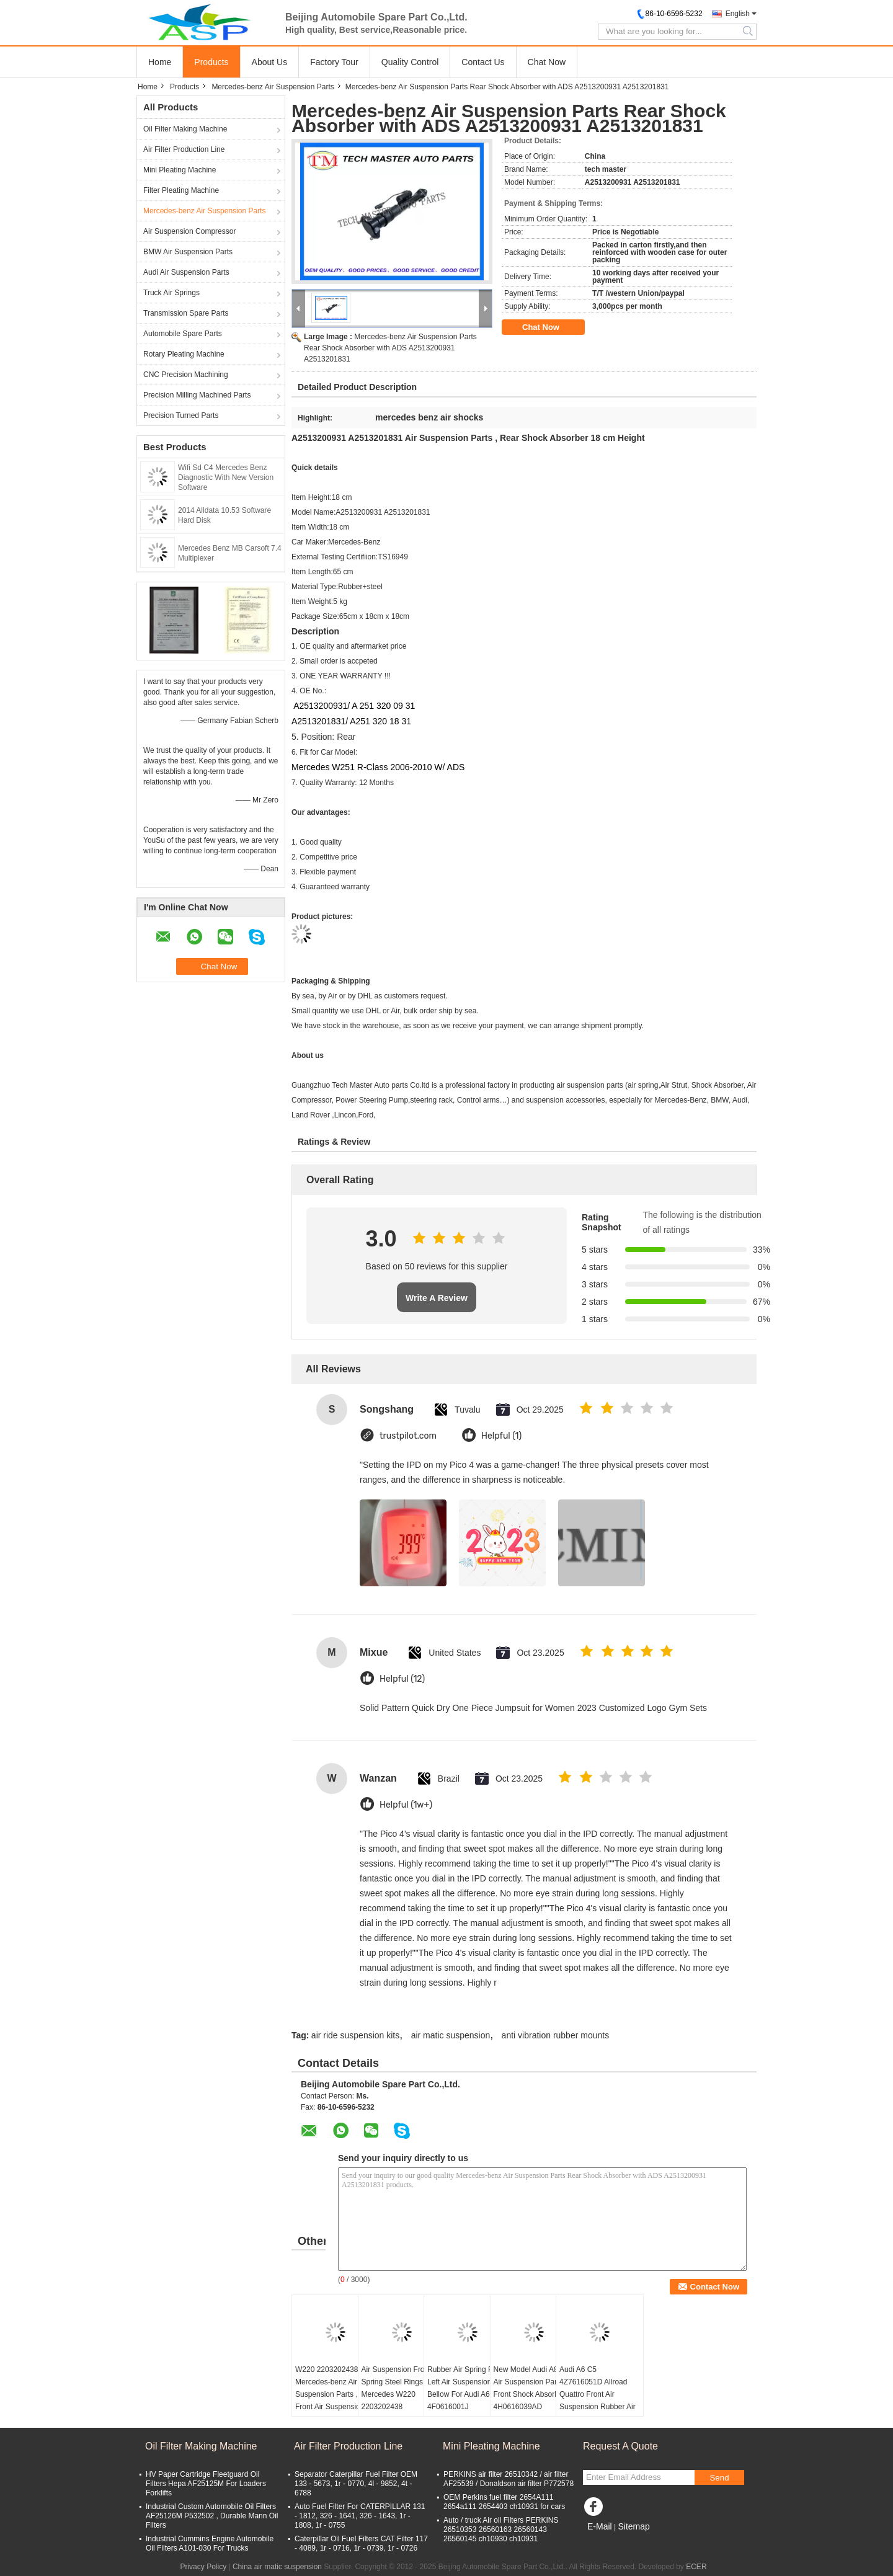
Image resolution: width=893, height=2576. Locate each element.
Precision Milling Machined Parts (197, 395)
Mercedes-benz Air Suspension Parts (272, 86)
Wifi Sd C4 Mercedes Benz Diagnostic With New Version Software (225, 477)
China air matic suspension (277, 2566)
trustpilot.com (408, 1436)
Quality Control (410, 62)
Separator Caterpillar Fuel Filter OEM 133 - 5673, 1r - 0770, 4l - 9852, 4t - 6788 (356, 2483)
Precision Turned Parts (180, 415)
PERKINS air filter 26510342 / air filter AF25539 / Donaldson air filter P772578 (508, 2479)
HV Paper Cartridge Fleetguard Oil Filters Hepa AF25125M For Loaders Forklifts (206, 2483)
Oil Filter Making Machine (185, 129)
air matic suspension (451, 2035)
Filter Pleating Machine (181, 190)
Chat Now (547, 62)
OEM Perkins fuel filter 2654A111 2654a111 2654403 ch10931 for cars (504, 2502)
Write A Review (437, 1298)
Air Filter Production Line (183, 149)
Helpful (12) (402, 1679)
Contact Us (482, 62)
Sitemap (633, 2526)
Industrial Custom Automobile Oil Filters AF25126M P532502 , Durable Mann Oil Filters (212, 2515)
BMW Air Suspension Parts (188, 251)
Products (211, 62)
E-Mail (599, 2526)
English (738, 13)
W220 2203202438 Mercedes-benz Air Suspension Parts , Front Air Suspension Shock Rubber (329, 2394)
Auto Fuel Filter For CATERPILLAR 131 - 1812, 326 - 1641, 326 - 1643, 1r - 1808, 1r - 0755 (360, 2515)
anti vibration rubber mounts (556, 2035)
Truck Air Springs (171, 292)
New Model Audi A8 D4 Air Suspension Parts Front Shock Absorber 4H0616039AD (532, 2388)
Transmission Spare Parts (186, 313)
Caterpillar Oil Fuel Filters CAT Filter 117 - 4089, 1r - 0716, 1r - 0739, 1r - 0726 (361, 2543)
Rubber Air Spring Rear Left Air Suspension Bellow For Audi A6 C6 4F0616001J (465, 2388)
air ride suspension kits (355, 2035)
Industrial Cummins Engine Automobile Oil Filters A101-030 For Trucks (209, 2543)
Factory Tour (334, 62)
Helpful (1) (501, 1436)
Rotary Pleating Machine (183, 354)
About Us (270, 62)
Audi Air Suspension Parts (186, 272)
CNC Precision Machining (185, 374)
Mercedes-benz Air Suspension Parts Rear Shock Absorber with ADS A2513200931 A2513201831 (390, 347)
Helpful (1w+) (406, 1805)
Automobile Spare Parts (182, 333)
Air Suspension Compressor (189, 231)
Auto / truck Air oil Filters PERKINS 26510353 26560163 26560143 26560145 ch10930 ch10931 (500, 2529)
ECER (696, 2566)
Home (159, 62)
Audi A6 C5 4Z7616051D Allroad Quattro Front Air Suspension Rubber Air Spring (597, 2394)
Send (719, 2477)
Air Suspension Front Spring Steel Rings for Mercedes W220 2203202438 (398, 2388)
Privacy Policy (203, 2566)
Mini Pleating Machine (179, 170)
